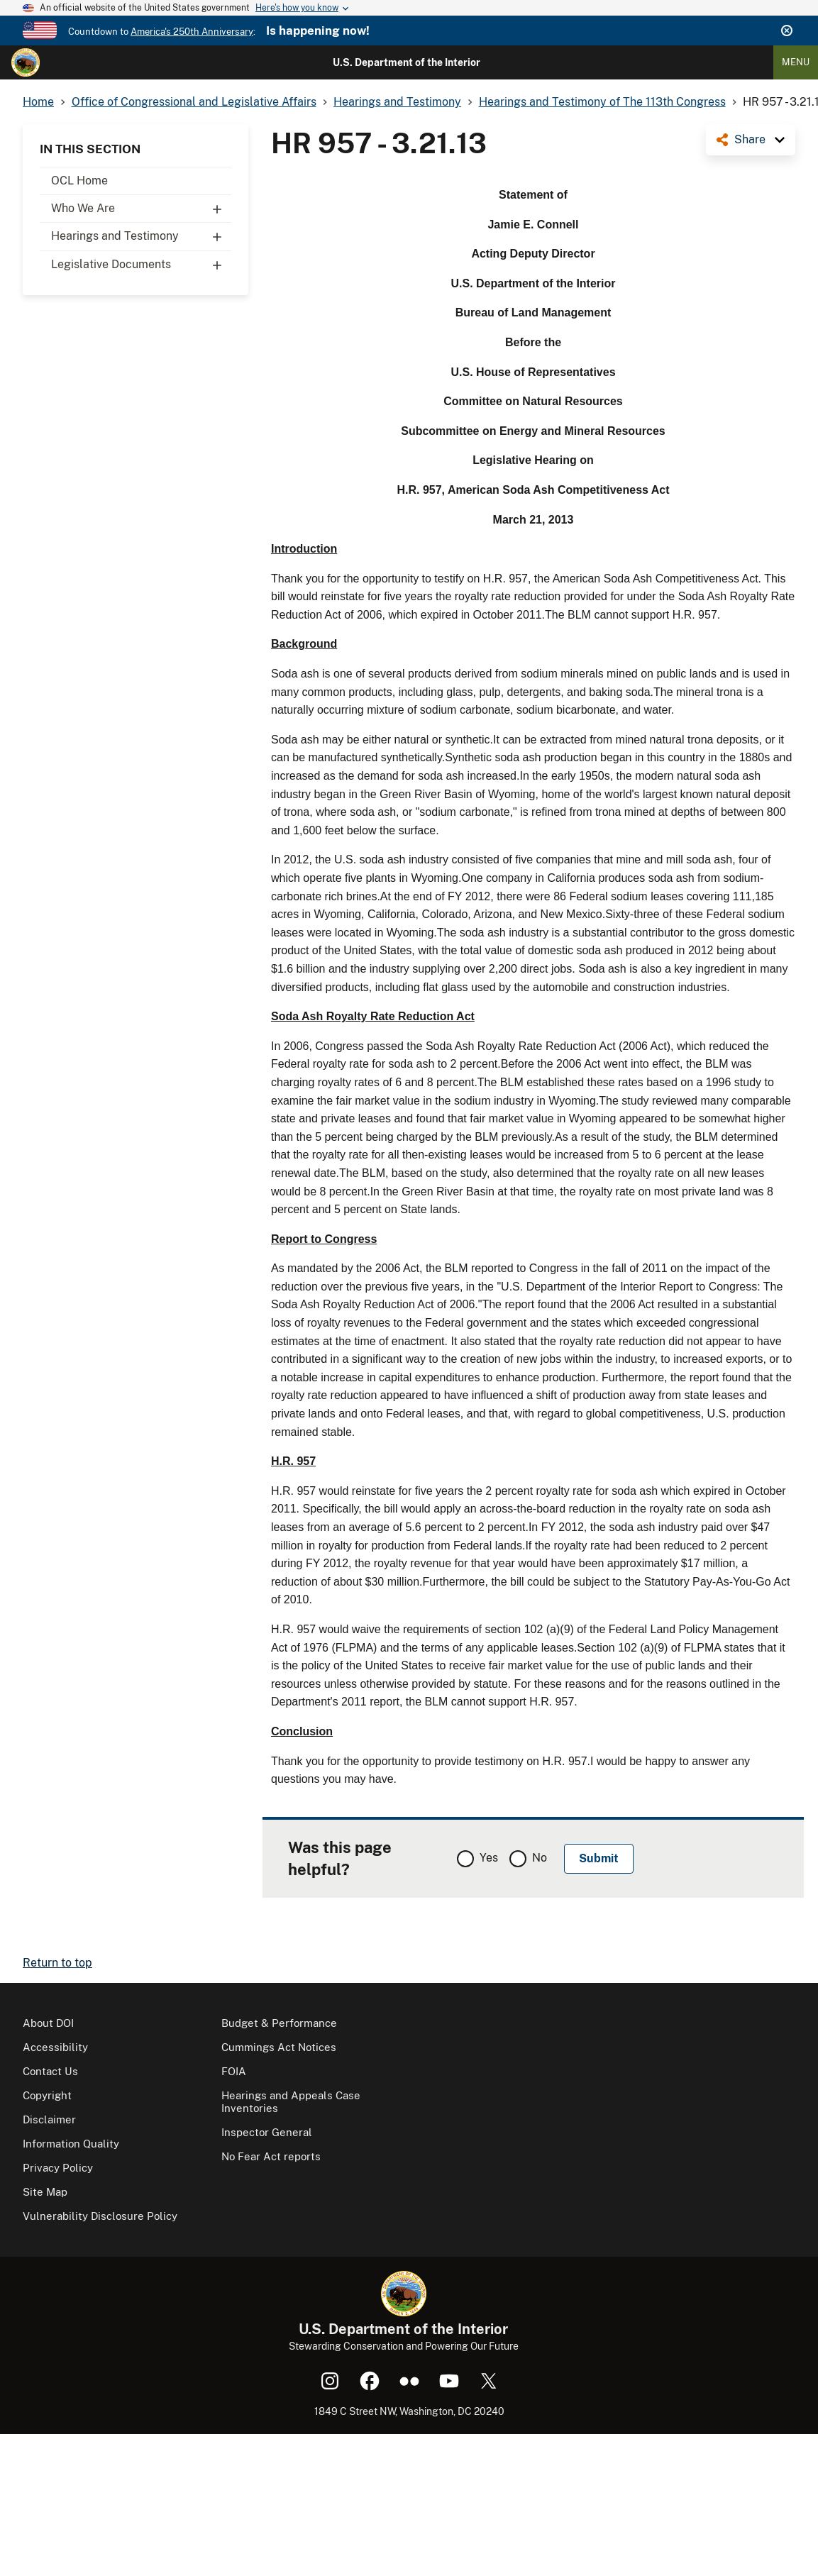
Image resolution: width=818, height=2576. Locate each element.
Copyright (47, 2095)
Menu (795, 62)
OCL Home (79, 180)
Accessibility (55, 2047)
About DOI (48, 2023)
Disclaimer (49, 2119)
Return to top (57, 1962)
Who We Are (141, 208)
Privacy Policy (58, 2168)
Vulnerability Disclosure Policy (100, 2216)
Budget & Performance (279, 2023)
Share (750, 139)
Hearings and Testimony (141, 236)
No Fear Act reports (271, 2156)
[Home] (25, 62)
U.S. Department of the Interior (406, 62)
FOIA (233, 2071)
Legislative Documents (141, 264)
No (539, 1857)
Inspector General (266, 2132)
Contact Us (50, 2071)
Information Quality (71, 2144)
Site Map (45, 2192)
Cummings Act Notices (278, 2047)
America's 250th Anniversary (192, 31)
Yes (489, 1857)
